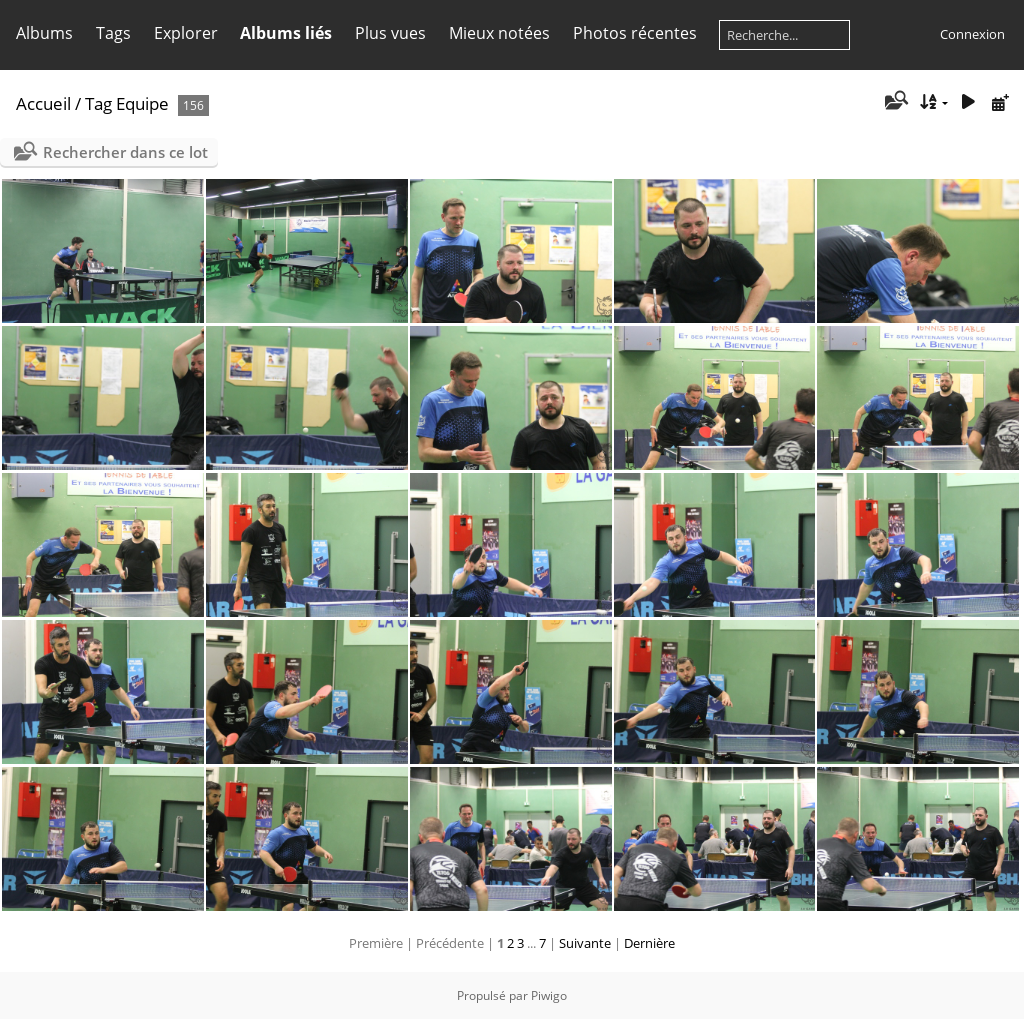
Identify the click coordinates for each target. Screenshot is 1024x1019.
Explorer (186, 33)
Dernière (649, 943)
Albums (44, 33)
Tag (98, 103)
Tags (113, 33)
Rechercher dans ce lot (125, 152)
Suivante (585, 943)
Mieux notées (499, 33)
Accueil (43, 103)
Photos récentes (635, 33)
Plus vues (390, 33)
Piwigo (549, 995)
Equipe (142, 103)
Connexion (972, 34)
